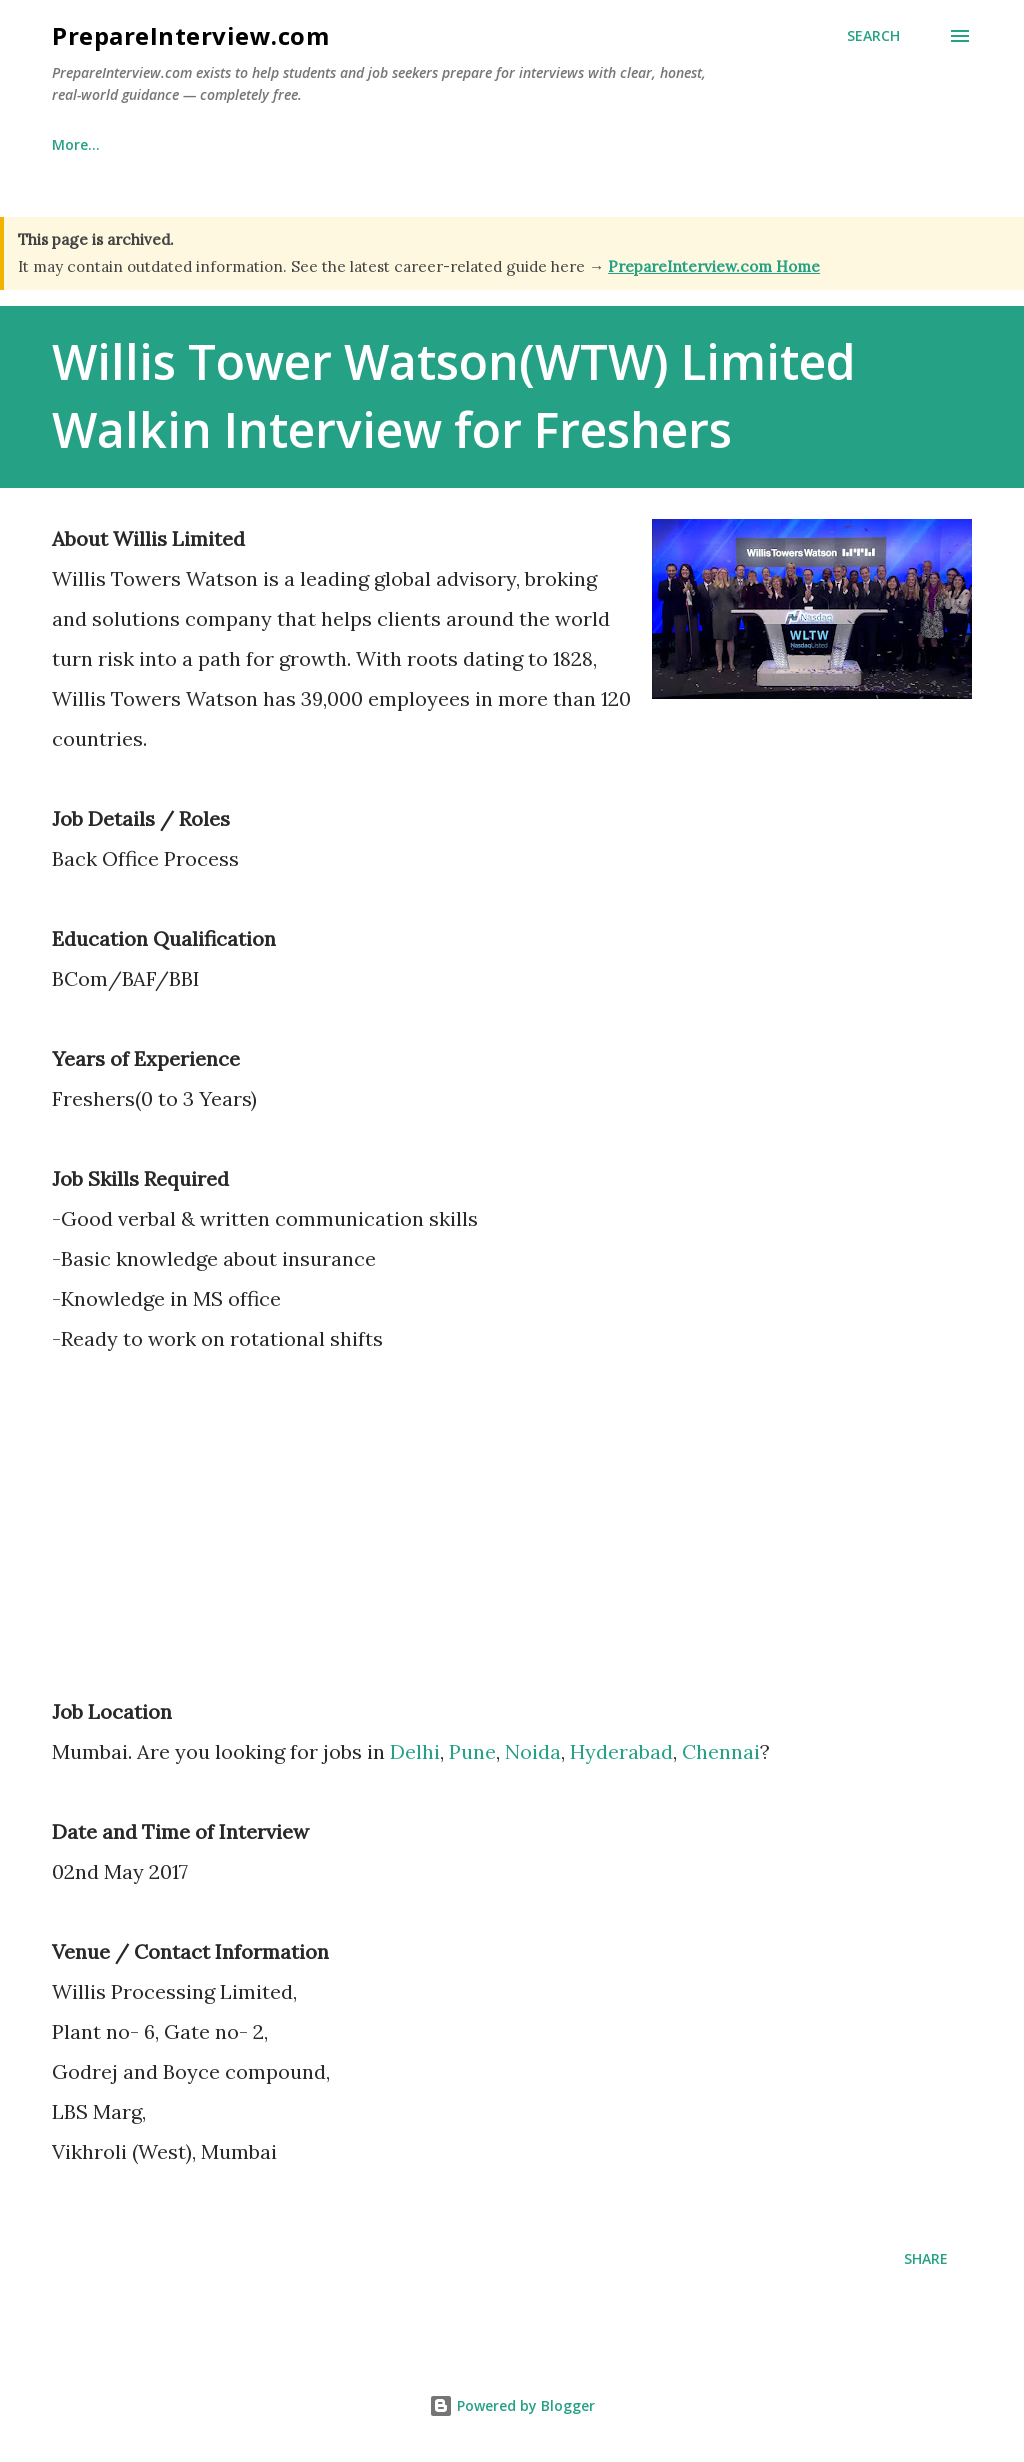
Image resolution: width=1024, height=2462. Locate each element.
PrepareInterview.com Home (714, 266)
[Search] (873, 36)
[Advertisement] (220, 1539)
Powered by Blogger (512, 2405)
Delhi (415, 1751)
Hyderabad (621, 1751)
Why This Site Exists (222, 144)
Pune (472, 1751)
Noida (533, 1751)
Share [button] (926, 2258)
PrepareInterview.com (190, 35)
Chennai (721, 1751)
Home (72, 144)
